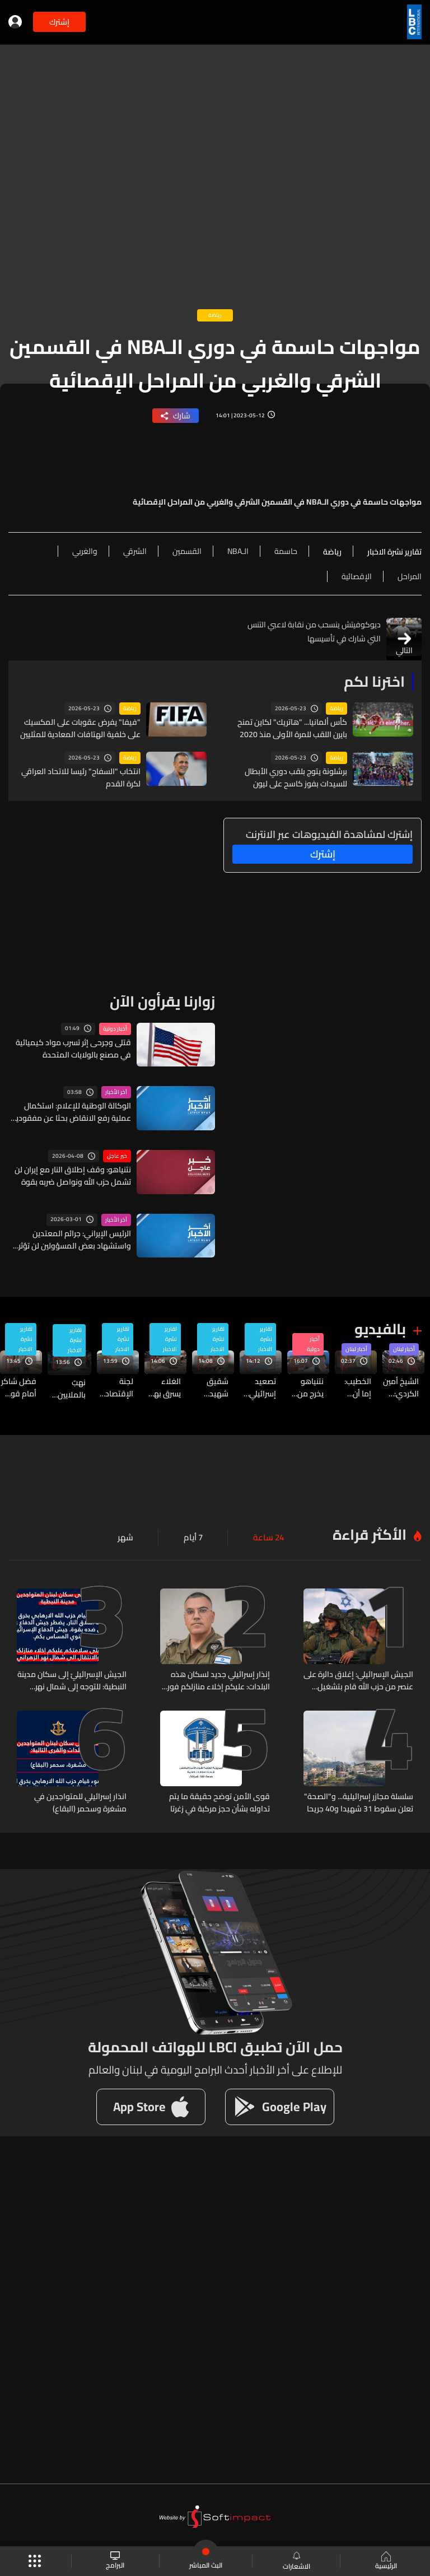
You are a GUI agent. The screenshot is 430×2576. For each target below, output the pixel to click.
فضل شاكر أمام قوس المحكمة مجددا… (18, 1387)
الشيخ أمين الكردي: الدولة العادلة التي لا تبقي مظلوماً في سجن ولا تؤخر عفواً (401, 1387)
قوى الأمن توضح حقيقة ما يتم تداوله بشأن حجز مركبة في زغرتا (219, 1800)
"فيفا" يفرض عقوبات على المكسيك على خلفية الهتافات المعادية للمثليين (80, 728)
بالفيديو (380, 1329)
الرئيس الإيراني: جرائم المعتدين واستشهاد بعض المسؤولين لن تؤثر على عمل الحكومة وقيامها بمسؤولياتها (74, 1239)
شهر (130, 1536)
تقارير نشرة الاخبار (265, 1339)
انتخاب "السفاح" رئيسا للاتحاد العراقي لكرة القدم (81, 777)
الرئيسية (385, 2561)
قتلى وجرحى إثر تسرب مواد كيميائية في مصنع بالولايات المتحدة (73, 1048)
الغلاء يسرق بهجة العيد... (162, 1387)
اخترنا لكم (374, 681)
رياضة (336, 709)
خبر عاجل (117, 1155)
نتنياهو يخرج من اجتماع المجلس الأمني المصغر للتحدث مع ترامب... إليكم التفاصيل (306, 1387)
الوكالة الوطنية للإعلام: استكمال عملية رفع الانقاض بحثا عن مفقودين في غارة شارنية (71, 1112)
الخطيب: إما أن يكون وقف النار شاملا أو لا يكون (353, 1387)
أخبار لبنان (404, 1349)
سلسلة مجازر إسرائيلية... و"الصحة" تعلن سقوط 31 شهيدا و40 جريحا (358, 1800)
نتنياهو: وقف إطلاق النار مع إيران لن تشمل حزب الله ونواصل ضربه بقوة (73, 1175)
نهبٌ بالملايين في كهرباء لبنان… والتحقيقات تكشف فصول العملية (67, 1387)
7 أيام (196, 1536)
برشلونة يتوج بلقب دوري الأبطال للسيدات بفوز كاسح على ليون (296, 777)
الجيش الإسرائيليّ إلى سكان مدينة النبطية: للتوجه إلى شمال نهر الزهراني (72, 1678)
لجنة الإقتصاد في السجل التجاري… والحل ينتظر (116, 1387)
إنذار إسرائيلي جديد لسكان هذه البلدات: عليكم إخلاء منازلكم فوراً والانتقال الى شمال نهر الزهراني (217, 1678)
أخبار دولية (115, 1028)
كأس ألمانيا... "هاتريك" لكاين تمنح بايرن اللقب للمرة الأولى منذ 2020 (292, 728)
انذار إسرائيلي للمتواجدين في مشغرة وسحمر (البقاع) (80, 1800)
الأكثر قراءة (369, 1533)
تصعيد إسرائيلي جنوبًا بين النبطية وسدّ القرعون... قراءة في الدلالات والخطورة (260, 1387)
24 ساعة (269, 1536)
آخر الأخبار (116, 1092)
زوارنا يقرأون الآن (162, 1001)
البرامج (115, 2561)
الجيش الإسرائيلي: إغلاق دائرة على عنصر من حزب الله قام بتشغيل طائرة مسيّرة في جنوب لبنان (358, 1678)
